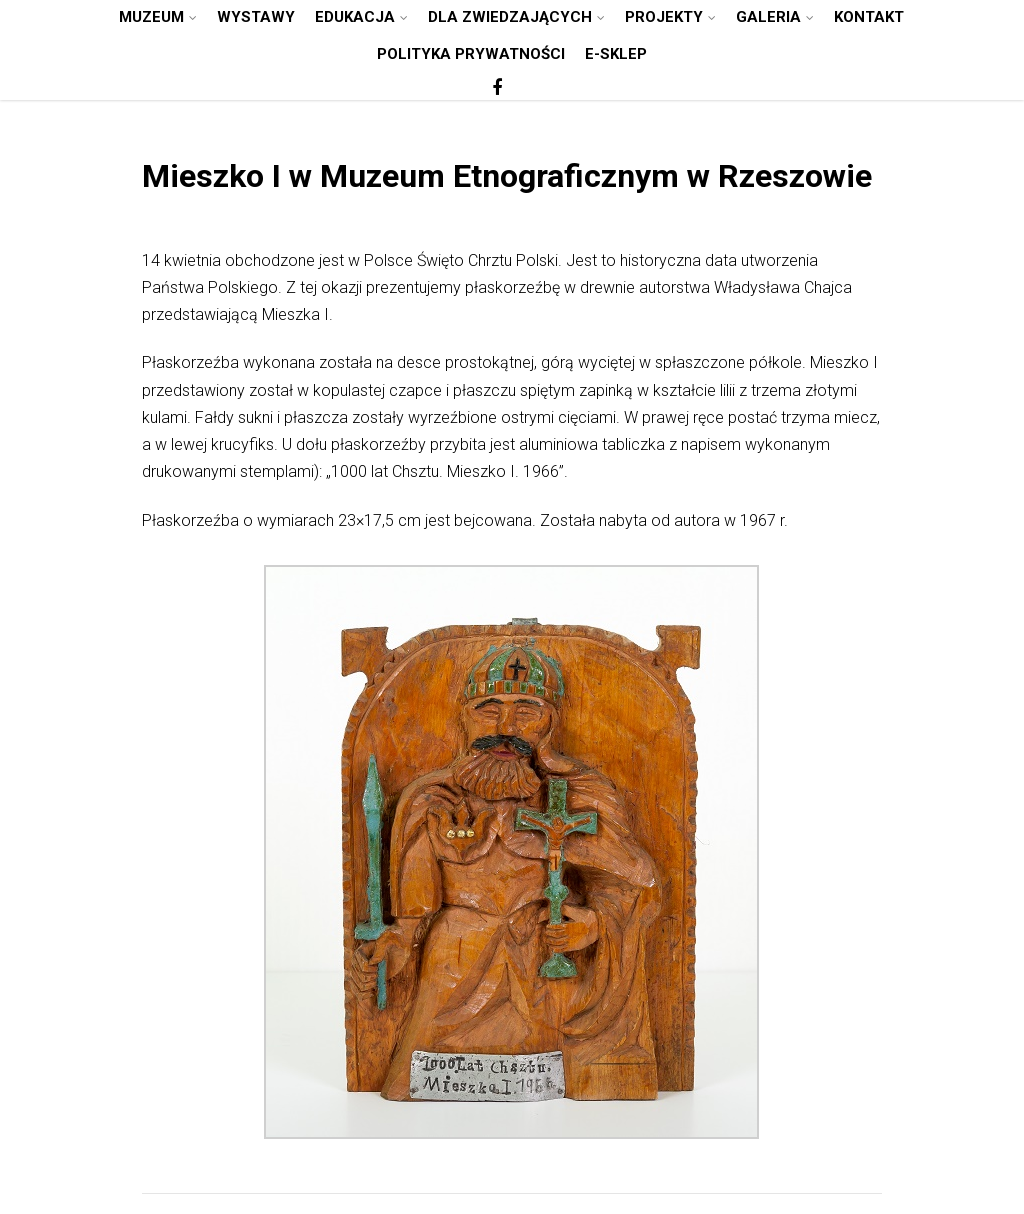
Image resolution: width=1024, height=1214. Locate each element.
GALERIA (775, 17)
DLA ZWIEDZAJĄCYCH (516, 17)
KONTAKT (869, 17)
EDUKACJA (361, 17)
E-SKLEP (616, 54)
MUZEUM (158, 17)
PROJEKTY (670, 17)
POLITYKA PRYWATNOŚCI (471, 54)
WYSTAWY (256, 17)
